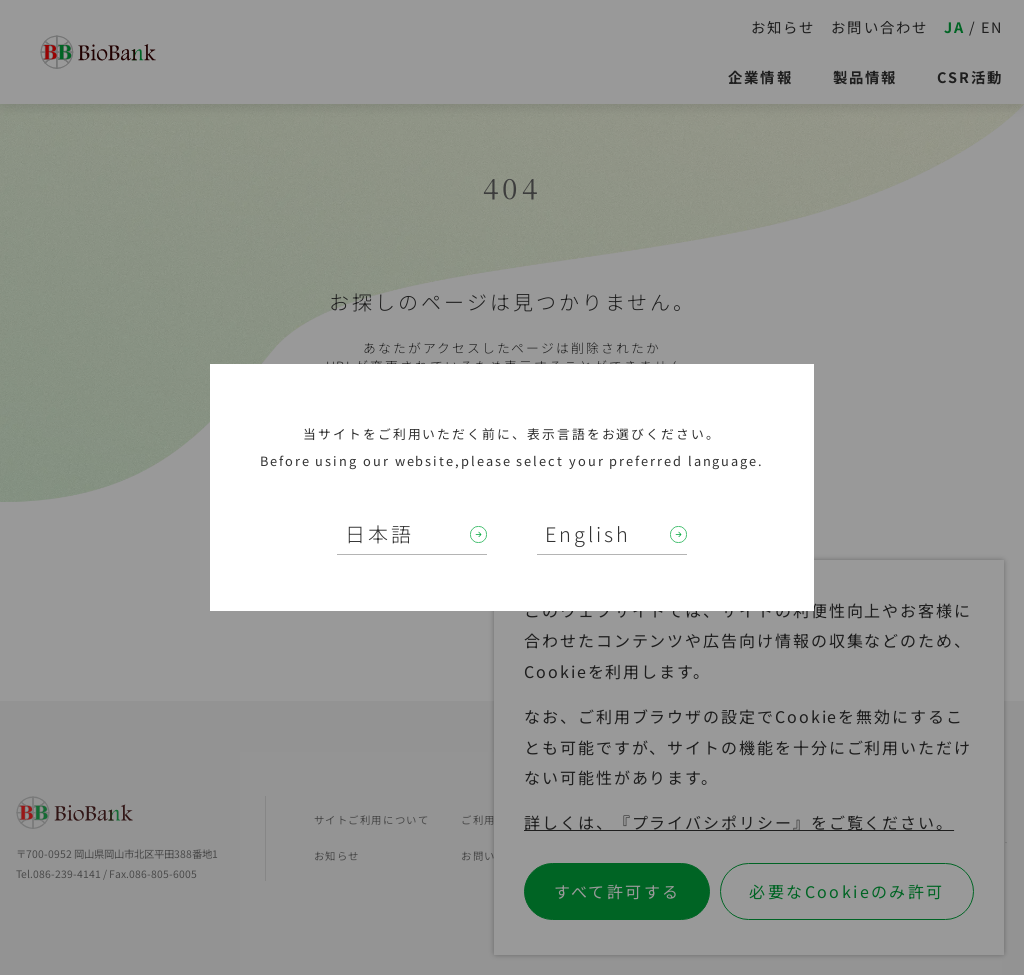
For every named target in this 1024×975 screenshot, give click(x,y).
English (588, 533)
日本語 (379, 533)
